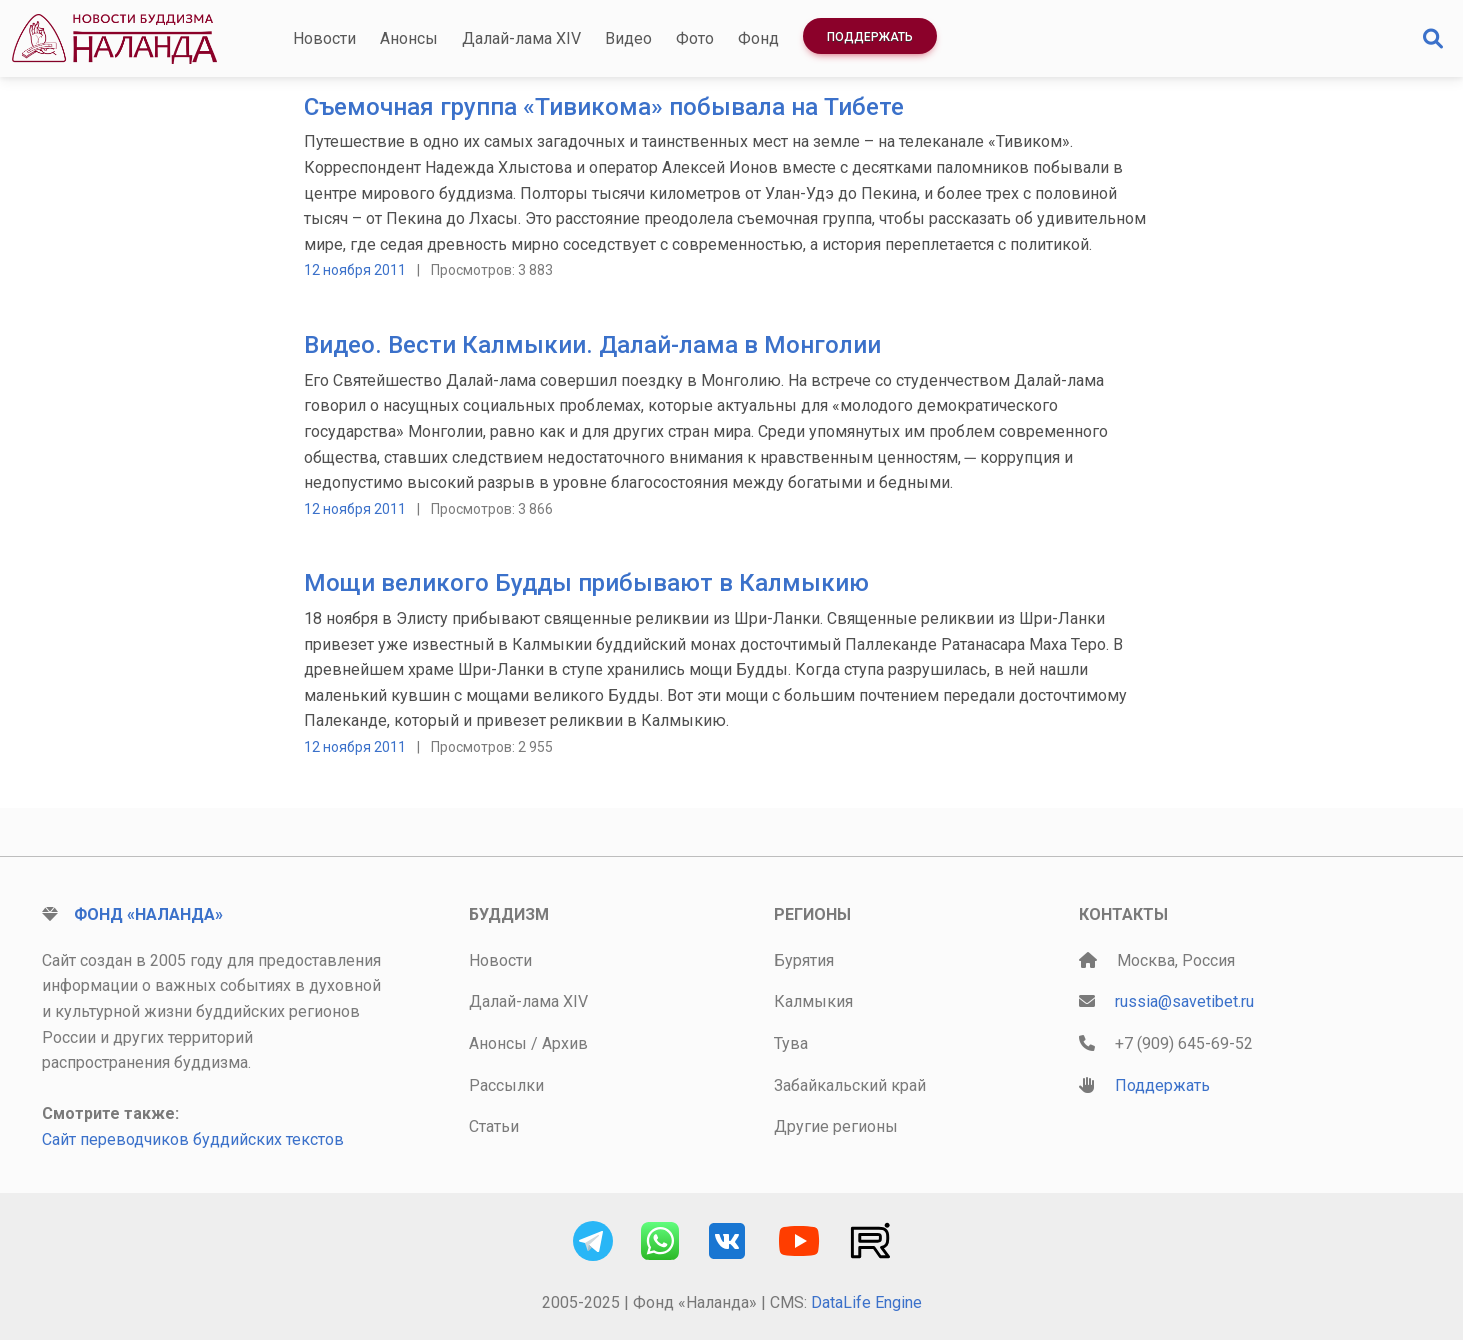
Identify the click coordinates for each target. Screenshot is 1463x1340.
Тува (791, 1043)
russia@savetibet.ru (1184, 1001)
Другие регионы (836, 1126)
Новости (324, 38)
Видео (628, 38)
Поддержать (870, 37)
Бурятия (804, 960)
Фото (695, 38)
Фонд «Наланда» (148, 914)
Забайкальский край (850, 1085)
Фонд (758, 38)
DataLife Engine (866, 1302)
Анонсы (409, 38)
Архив (565, 1043)
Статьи (494, 1126)
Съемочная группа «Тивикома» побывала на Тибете (604, 107)
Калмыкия (813, 1001)
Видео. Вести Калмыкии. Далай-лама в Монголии (592, 345)
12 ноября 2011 (355, 270)
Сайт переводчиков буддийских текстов (193, 1139)
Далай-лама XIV (521, 38)
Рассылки (506, 1085)
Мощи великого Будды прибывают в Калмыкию (586, 583)
